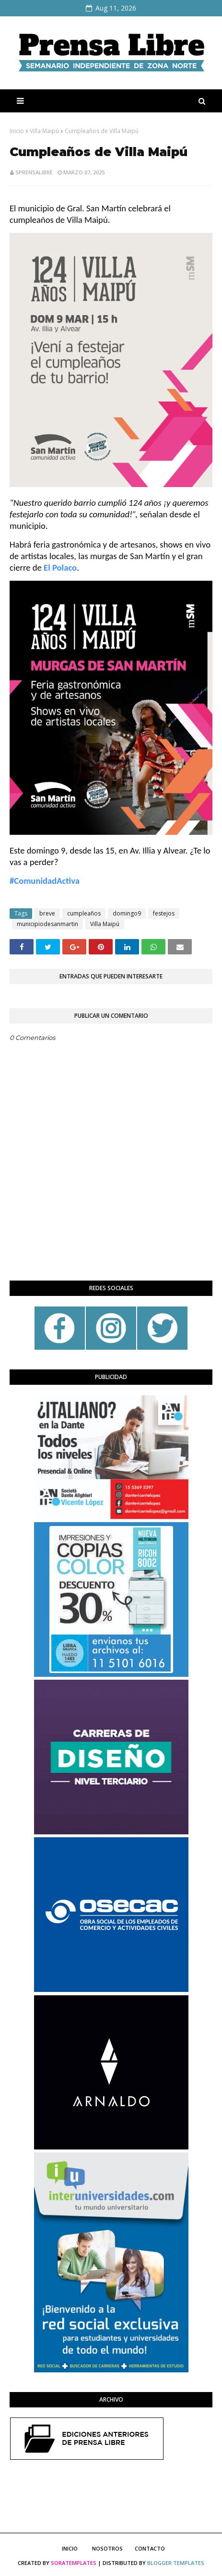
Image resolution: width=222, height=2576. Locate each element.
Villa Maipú (44, 131)
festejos (164, 913)
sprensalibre (34, 172)
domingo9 (127, 913)
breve (47, 913)
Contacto (150, 2548)
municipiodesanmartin (47, 924)
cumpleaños (84, 913)
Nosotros (107, 2548)
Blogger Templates (175, 2562)
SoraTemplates (73, 2562)
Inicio (17, 131)
